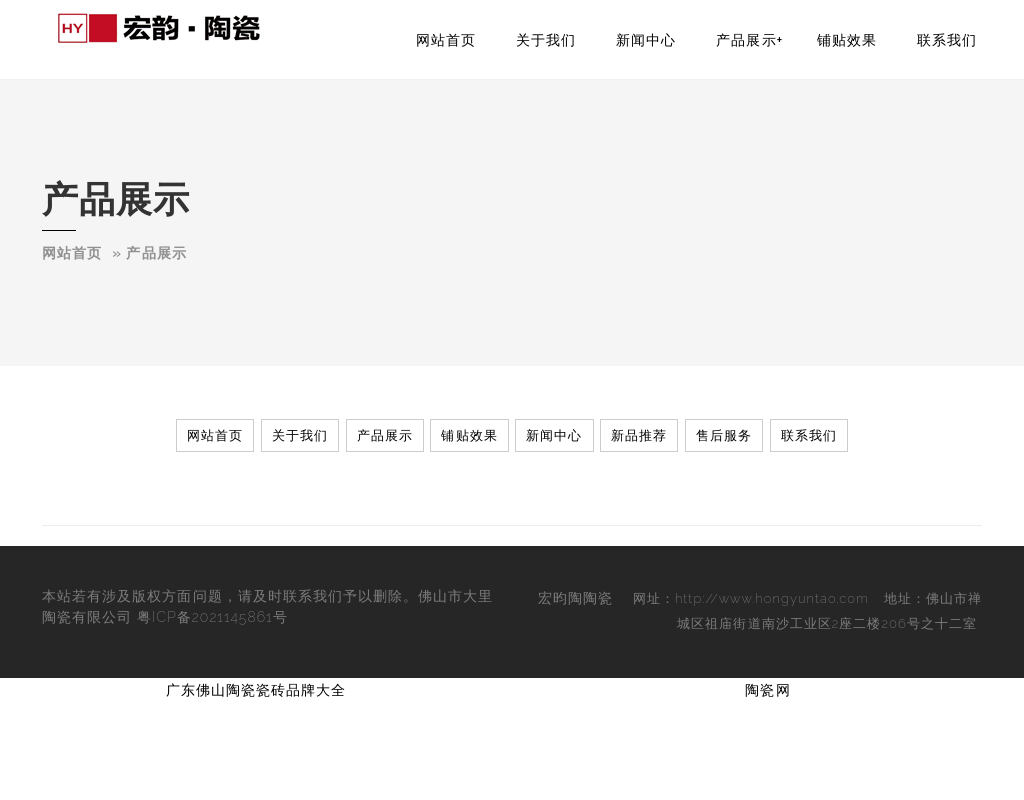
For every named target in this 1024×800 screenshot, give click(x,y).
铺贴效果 (847, 40)
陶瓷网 (767, 690)
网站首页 (446, 40)
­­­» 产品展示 (149, 253)
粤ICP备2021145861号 (212, 617)
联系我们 (947, 40)
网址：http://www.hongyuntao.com (751, 598)
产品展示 (746, 40)
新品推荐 (639, 435)
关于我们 (546, 40)
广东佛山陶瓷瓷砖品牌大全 (256, 690)
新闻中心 (646, 40)
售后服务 (724, 435)
